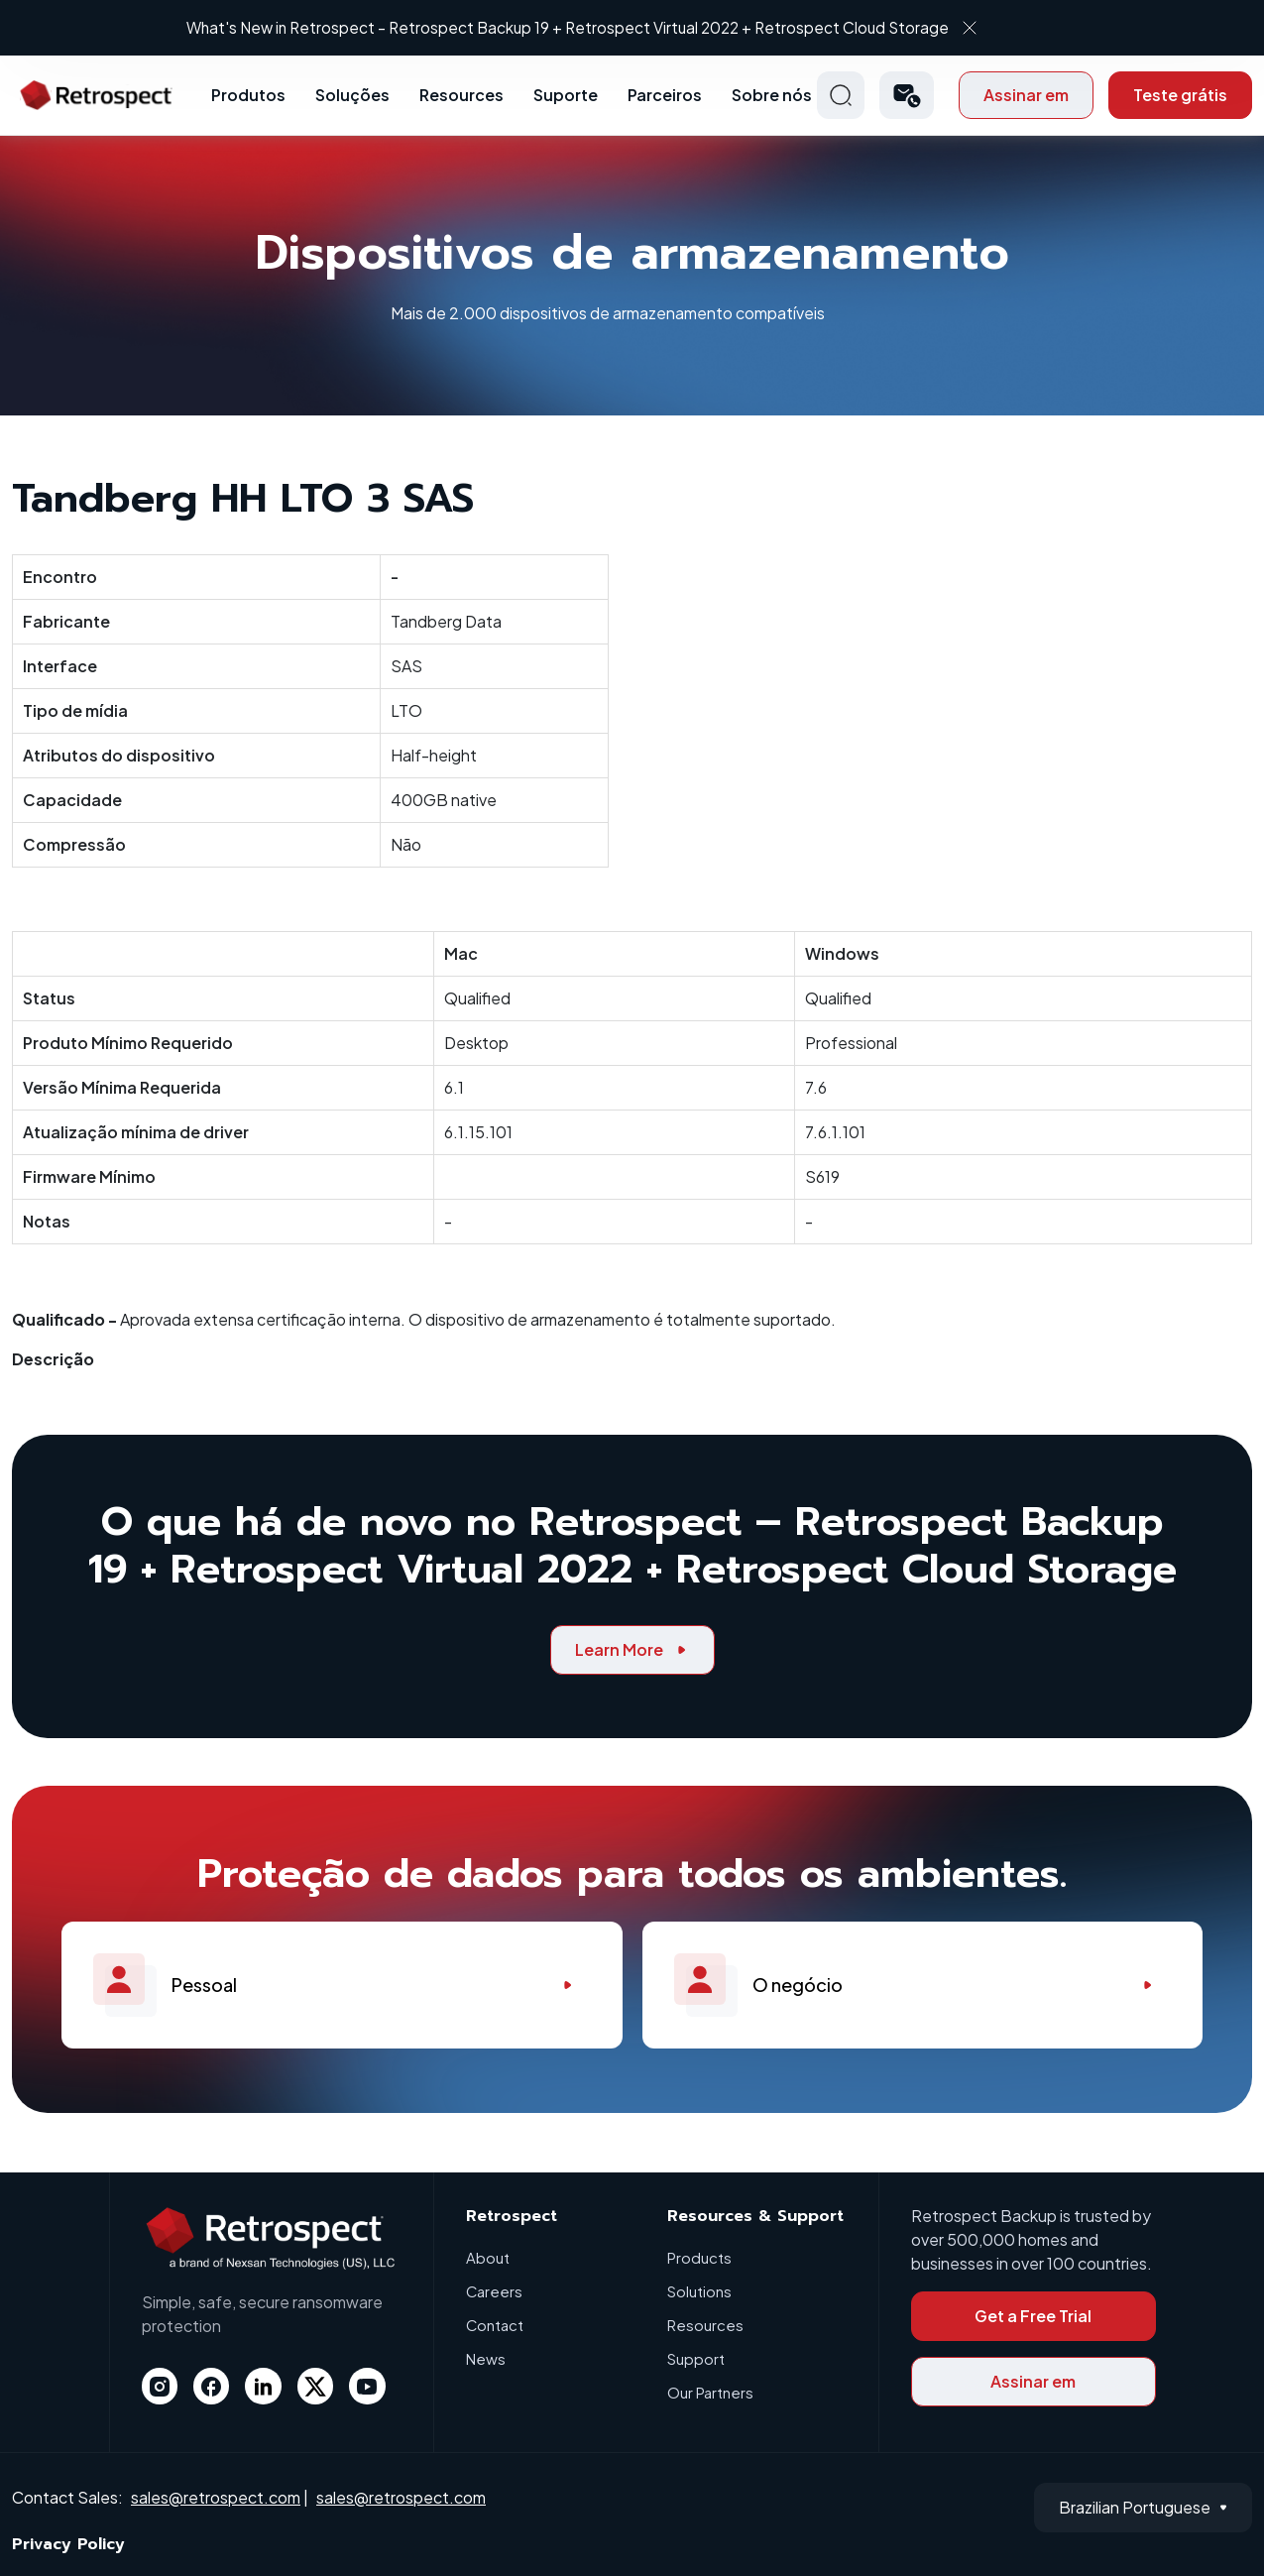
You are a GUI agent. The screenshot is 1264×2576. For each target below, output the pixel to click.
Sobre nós (772, 94)
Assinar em (1026, 94)
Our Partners (710, 2392)
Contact (495, 2324)
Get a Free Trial (1033, 2315)
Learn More (632, 1649)
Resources (461, 94)
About (488, 2257)
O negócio (923, 1985)
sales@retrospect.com (215, 2497)
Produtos (248, 94)
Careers (494, 2291)
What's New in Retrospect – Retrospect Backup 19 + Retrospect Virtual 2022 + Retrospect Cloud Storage (616, 27)
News (486, 2358)
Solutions (699, 2291)
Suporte (565, 94)
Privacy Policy (68, 2544)
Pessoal (342, 1985)
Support (696, 2358)
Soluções (352, 94)
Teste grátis (1180, 94)
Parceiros (665, 94)
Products (699, 2257)
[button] (906, 95)
